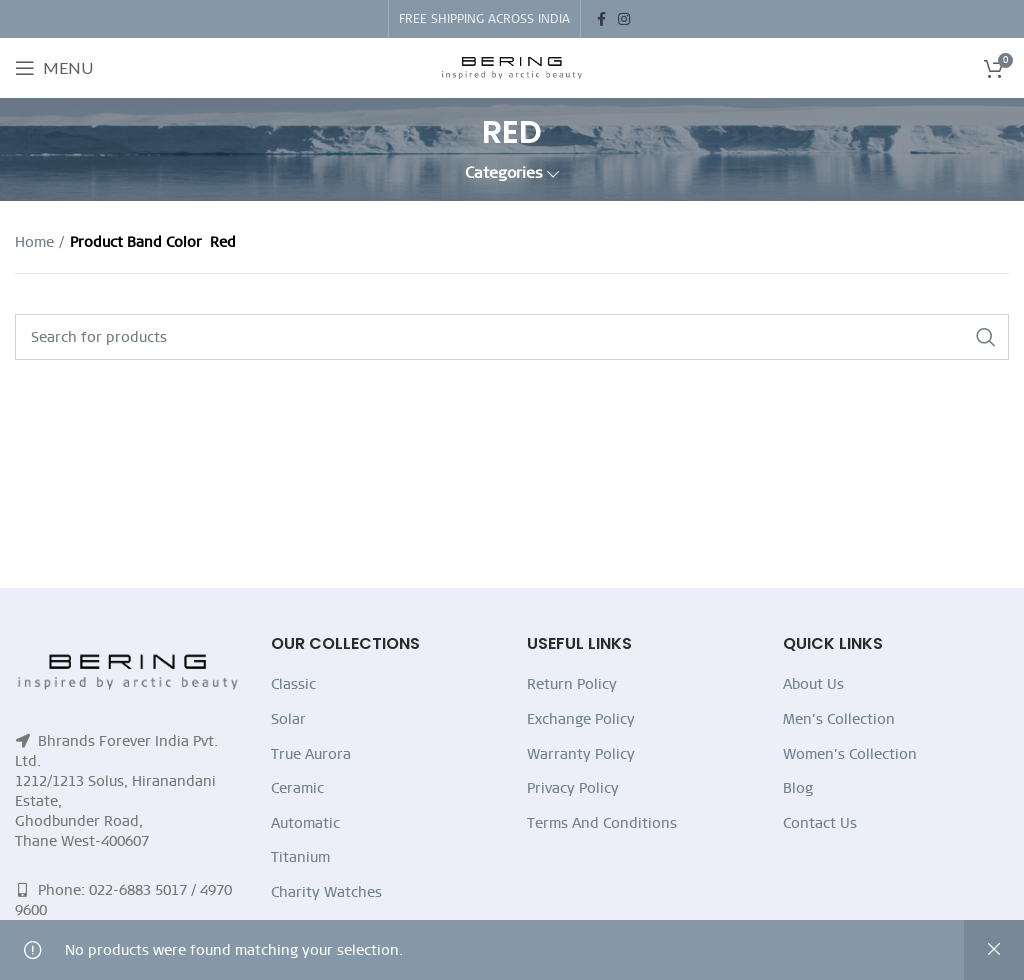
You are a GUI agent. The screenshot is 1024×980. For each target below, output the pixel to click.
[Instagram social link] (624, 19)
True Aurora (311, 754)
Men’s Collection (839, 719)
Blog (798, 788)
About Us (813, 684)
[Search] (512, 337)
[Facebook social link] (601, 19)
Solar (288, 719)
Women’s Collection (850, 754)
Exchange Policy (581, 719)
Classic (293, 684)
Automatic (305, 823)
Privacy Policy (573, 788)
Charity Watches (326, 892)
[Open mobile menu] (54, 68)
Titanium (300, 857)
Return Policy (572, 684)
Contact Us (820, 823)
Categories (504, 173)
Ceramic (297, 788)
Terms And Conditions (602, 823)
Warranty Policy (581, 754)
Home (34, 242)
